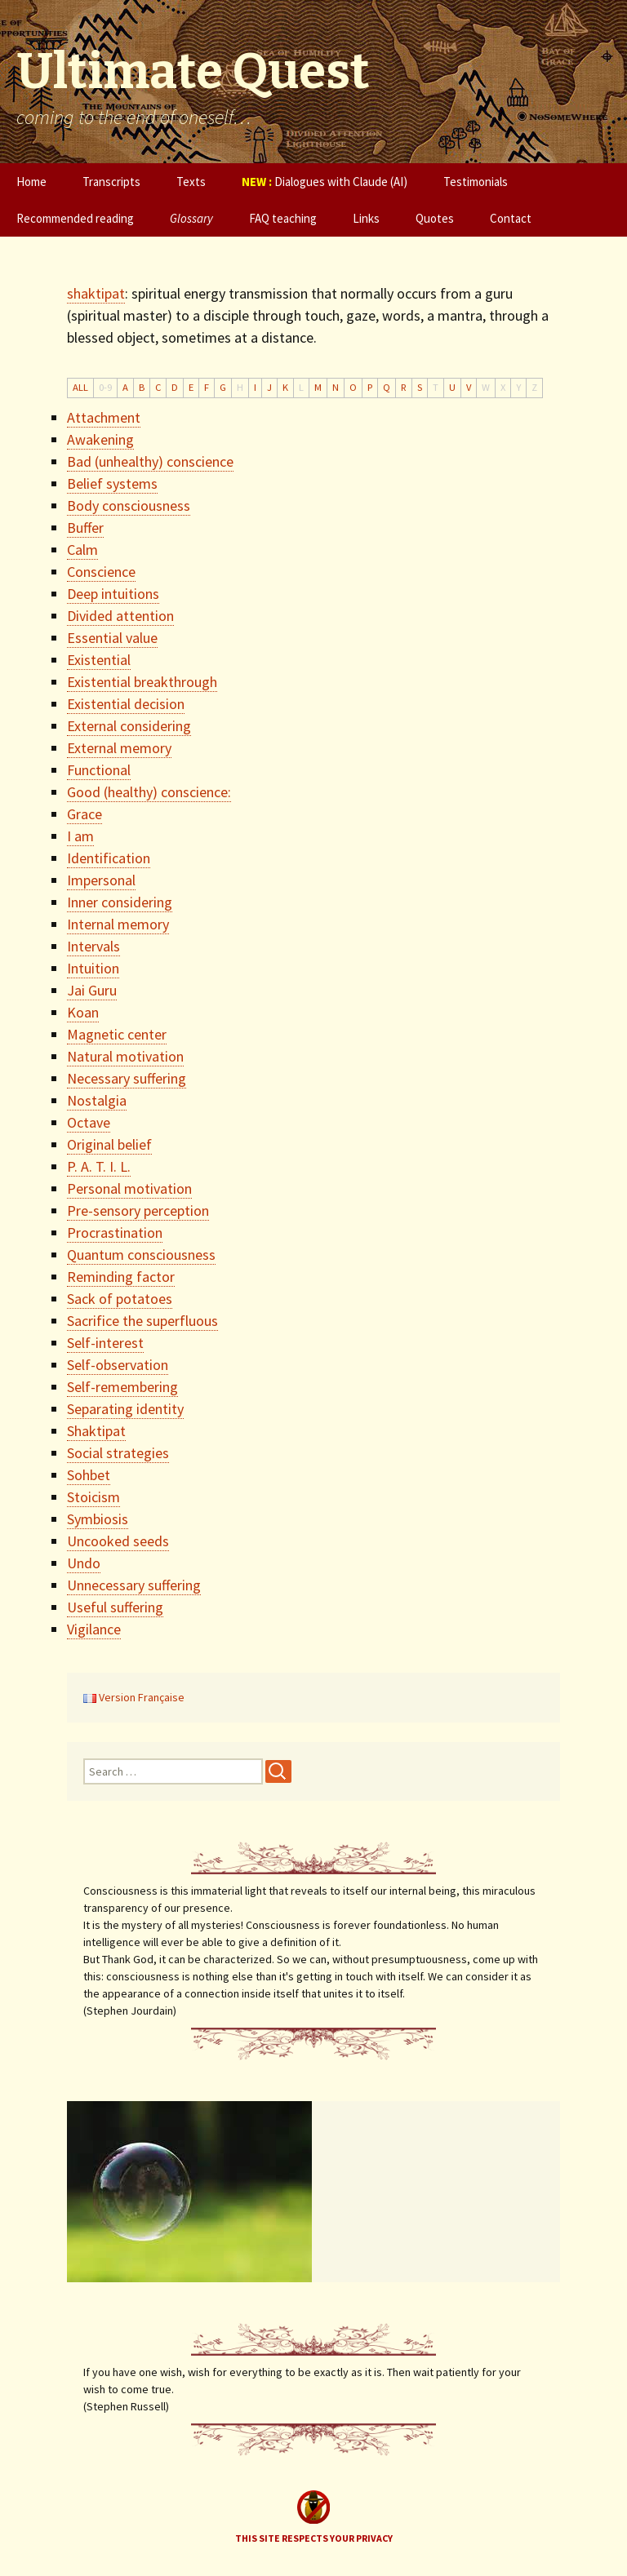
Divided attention (120, 615)
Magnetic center (117, 1034)
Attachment (103, 417)
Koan (83, 1012)
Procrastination (114, 1232)
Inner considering (119, 902)
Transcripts (111, 181)
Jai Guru (92, 990)
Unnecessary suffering (134, 1585)
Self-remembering (122, 1386)
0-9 (105, 387)
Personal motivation (129, 1188)
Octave (88, 1122)
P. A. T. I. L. (99, 1166)
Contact (510, 218)
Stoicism (93, 1497)
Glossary (191, 218)
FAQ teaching (283, 218)
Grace (84, 814)
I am (80, 836)
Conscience (101, 571)
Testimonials (475, 181)
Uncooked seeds (118, 1541)
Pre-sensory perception (138, 1210)
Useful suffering (115, 1607)
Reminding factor (121, 1276)
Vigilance (94, 1629)
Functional (99, 769)
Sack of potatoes (119, 1298)
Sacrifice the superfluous (142, 1320)
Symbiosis (97, 1519)
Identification (108, 858)
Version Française (134, 1697)
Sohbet (88, 1474)
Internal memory (118, 924)
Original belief (109, 1144)
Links (366, 218)
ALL (80, 387)
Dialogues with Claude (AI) (324, 181)
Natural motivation (125, 1056)
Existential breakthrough (142, 681)
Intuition (93, 968)
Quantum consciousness (141, 1254)
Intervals (93, 946)
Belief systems (112, 483)
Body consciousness (128, 505)
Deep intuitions (113, 593)
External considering (129, 725)
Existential (99, 659)
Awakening (100, 439)
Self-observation (117, 1364)
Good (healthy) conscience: (149, 792)
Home (31, 181)
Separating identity (125, 1408)
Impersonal (101, 880)
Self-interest (105, 1342)
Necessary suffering (126, 1078)
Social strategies (118, 1452)
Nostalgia (97, 1100)
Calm (82, 549)
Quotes (435, 218)
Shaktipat (96, 1430)
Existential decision (126, 703)
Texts (191, 181)
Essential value (112, 637)
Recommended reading (75, 218)
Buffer (85, 527)
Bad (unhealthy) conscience (150, 461)
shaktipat (96, 293)
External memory (119, 747)
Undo (83, 1563)
